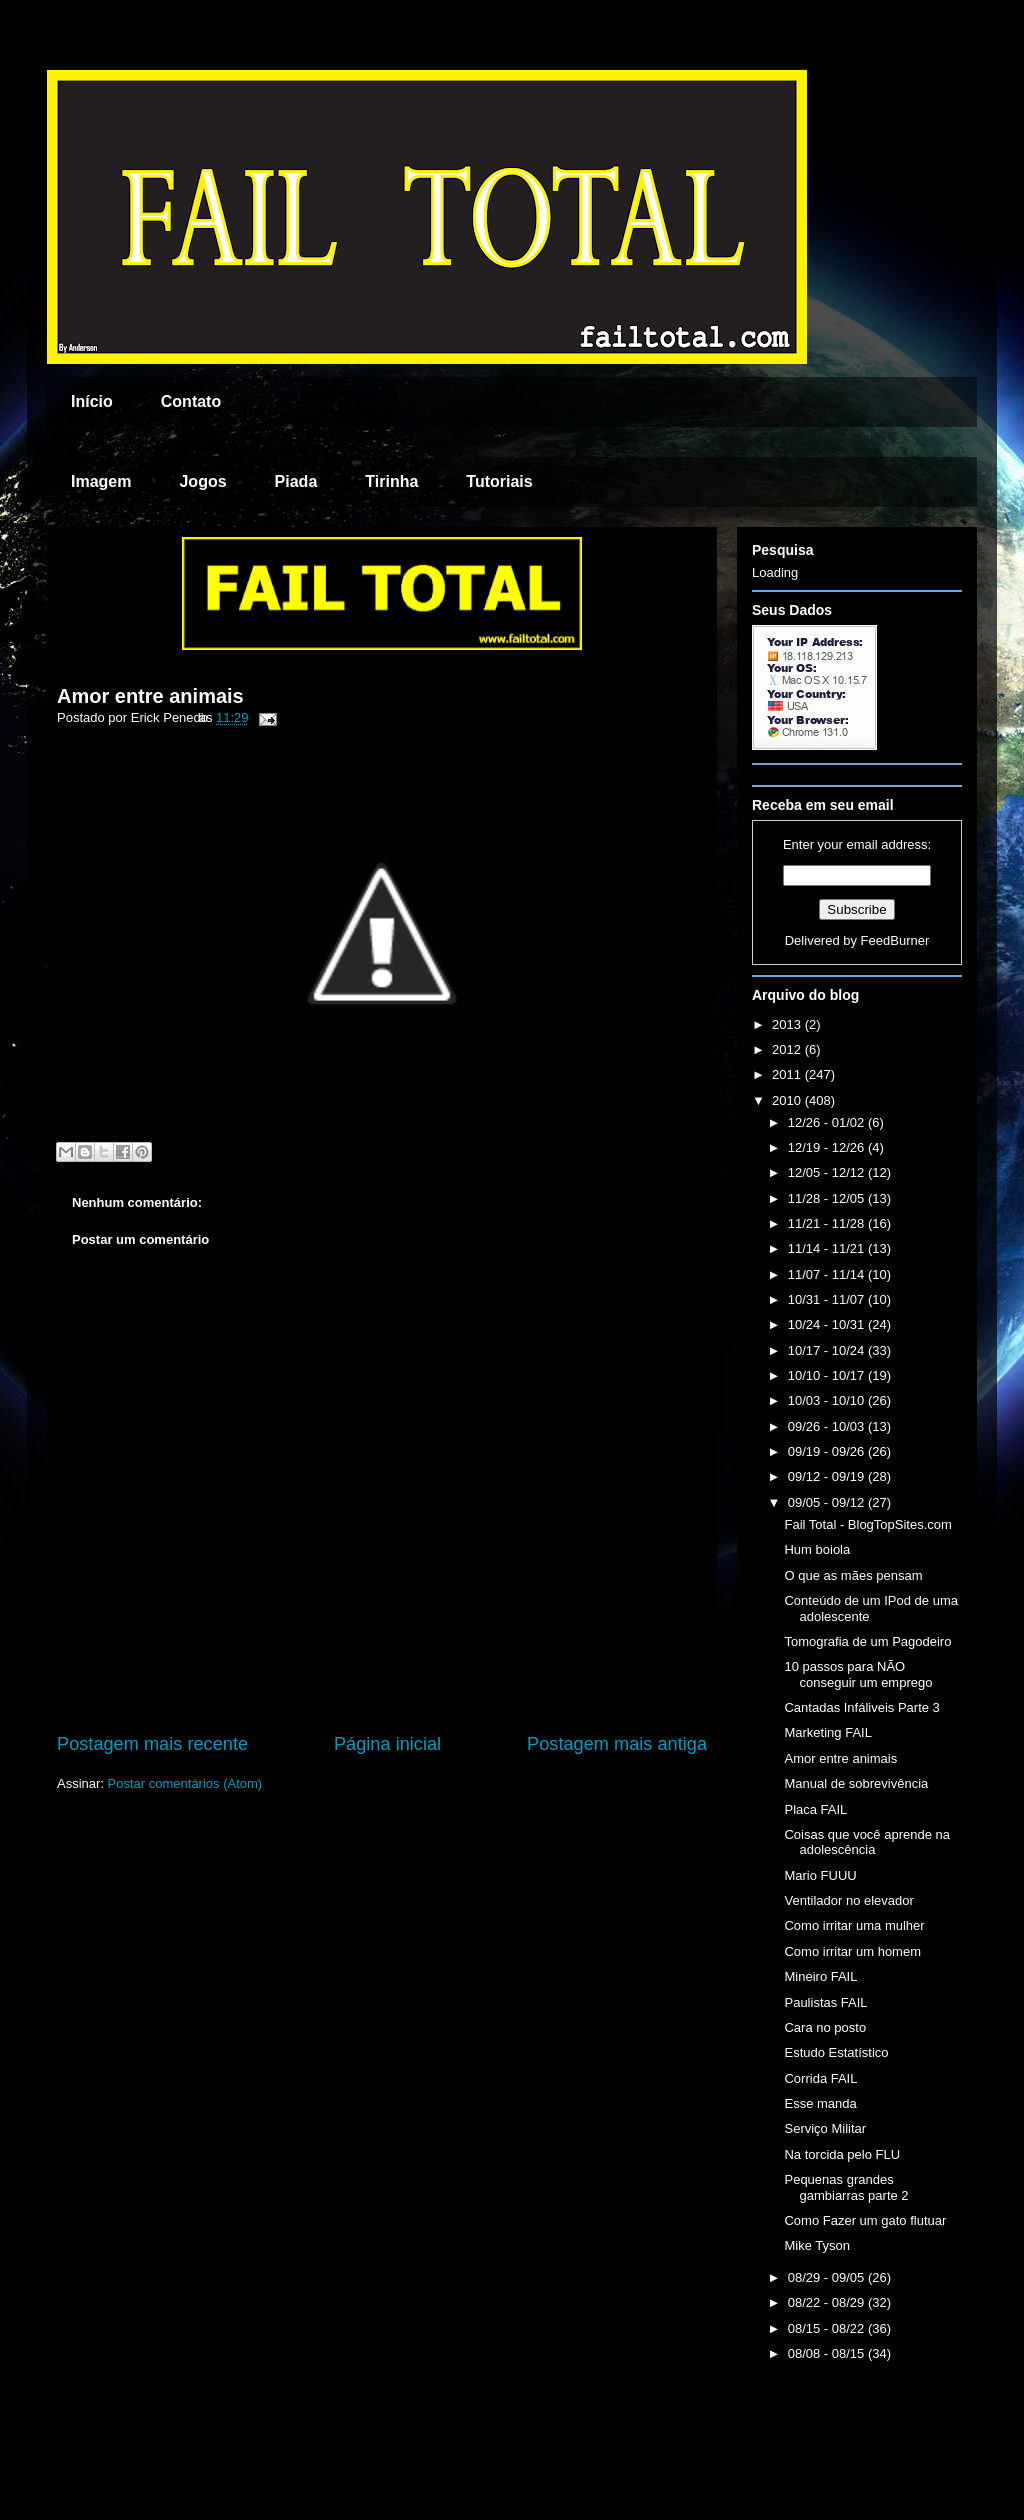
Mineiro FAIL (820, 1976)
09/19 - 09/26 (828, 1451)
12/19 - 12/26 (828, 1147)
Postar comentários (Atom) (185, 1783)
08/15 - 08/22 (828, 2328)
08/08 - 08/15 (828, 2353)
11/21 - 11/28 (828, 1223)
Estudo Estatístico (836, 2052)
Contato (191, 401)
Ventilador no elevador (848, 1900)
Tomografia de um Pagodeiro (867, 1641)
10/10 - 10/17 (828, 1375)
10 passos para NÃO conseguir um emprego (858, 1674)
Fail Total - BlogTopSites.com (867, 1524)
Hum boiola (817, 1549)
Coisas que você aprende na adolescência (867, 1842)
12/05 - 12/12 (828, 1172)
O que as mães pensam (853, 1575)
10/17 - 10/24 (828, 1350)
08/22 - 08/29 (828, 2302)
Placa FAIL (815, 1809)
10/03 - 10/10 (828, 1400)
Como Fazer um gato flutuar (865, 2220)
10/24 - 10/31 (828, 1324)
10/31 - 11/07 (828, 1299)
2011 (788, 1074)
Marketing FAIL (827, 1732)
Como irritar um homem (852, 1951)
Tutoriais (499, 481)
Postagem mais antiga (617, 1744)
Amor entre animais (150, 696)
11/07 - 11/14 (828, 1274)
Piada (296, 481)
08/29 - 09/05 (828, 2277)
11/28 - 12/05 (828, 1198)
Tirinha (391, 481)
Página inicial (387, 1744)
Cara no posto (825, 2027)
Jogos (202, 481)
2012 (788, 1049)
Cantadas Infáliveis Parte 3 (861, 1707)
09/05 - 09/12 (828, 1502)
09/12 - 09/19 (828, 1476)
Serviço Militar (825, 2128)
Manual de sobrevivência (856, 1783)
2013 (788, 1024)
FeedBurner (895, 940)
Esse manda (820, 2103)
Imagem (101, 481)
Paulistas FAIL (825, 2002)
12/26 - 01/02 (828, 1122)
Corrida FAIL (820, 2078)
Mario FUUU (820, 1875)
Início (92, 401)
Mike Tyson (817, 2245)
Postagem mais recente (152, 1744)
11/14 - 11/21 (828, 1248)
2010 (788, 1100)
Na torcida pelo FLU (842, 2154)
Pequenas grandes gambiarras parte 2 (846, 2187)
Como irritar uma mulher (854, 1925)
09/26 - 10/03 (828, 1426)
